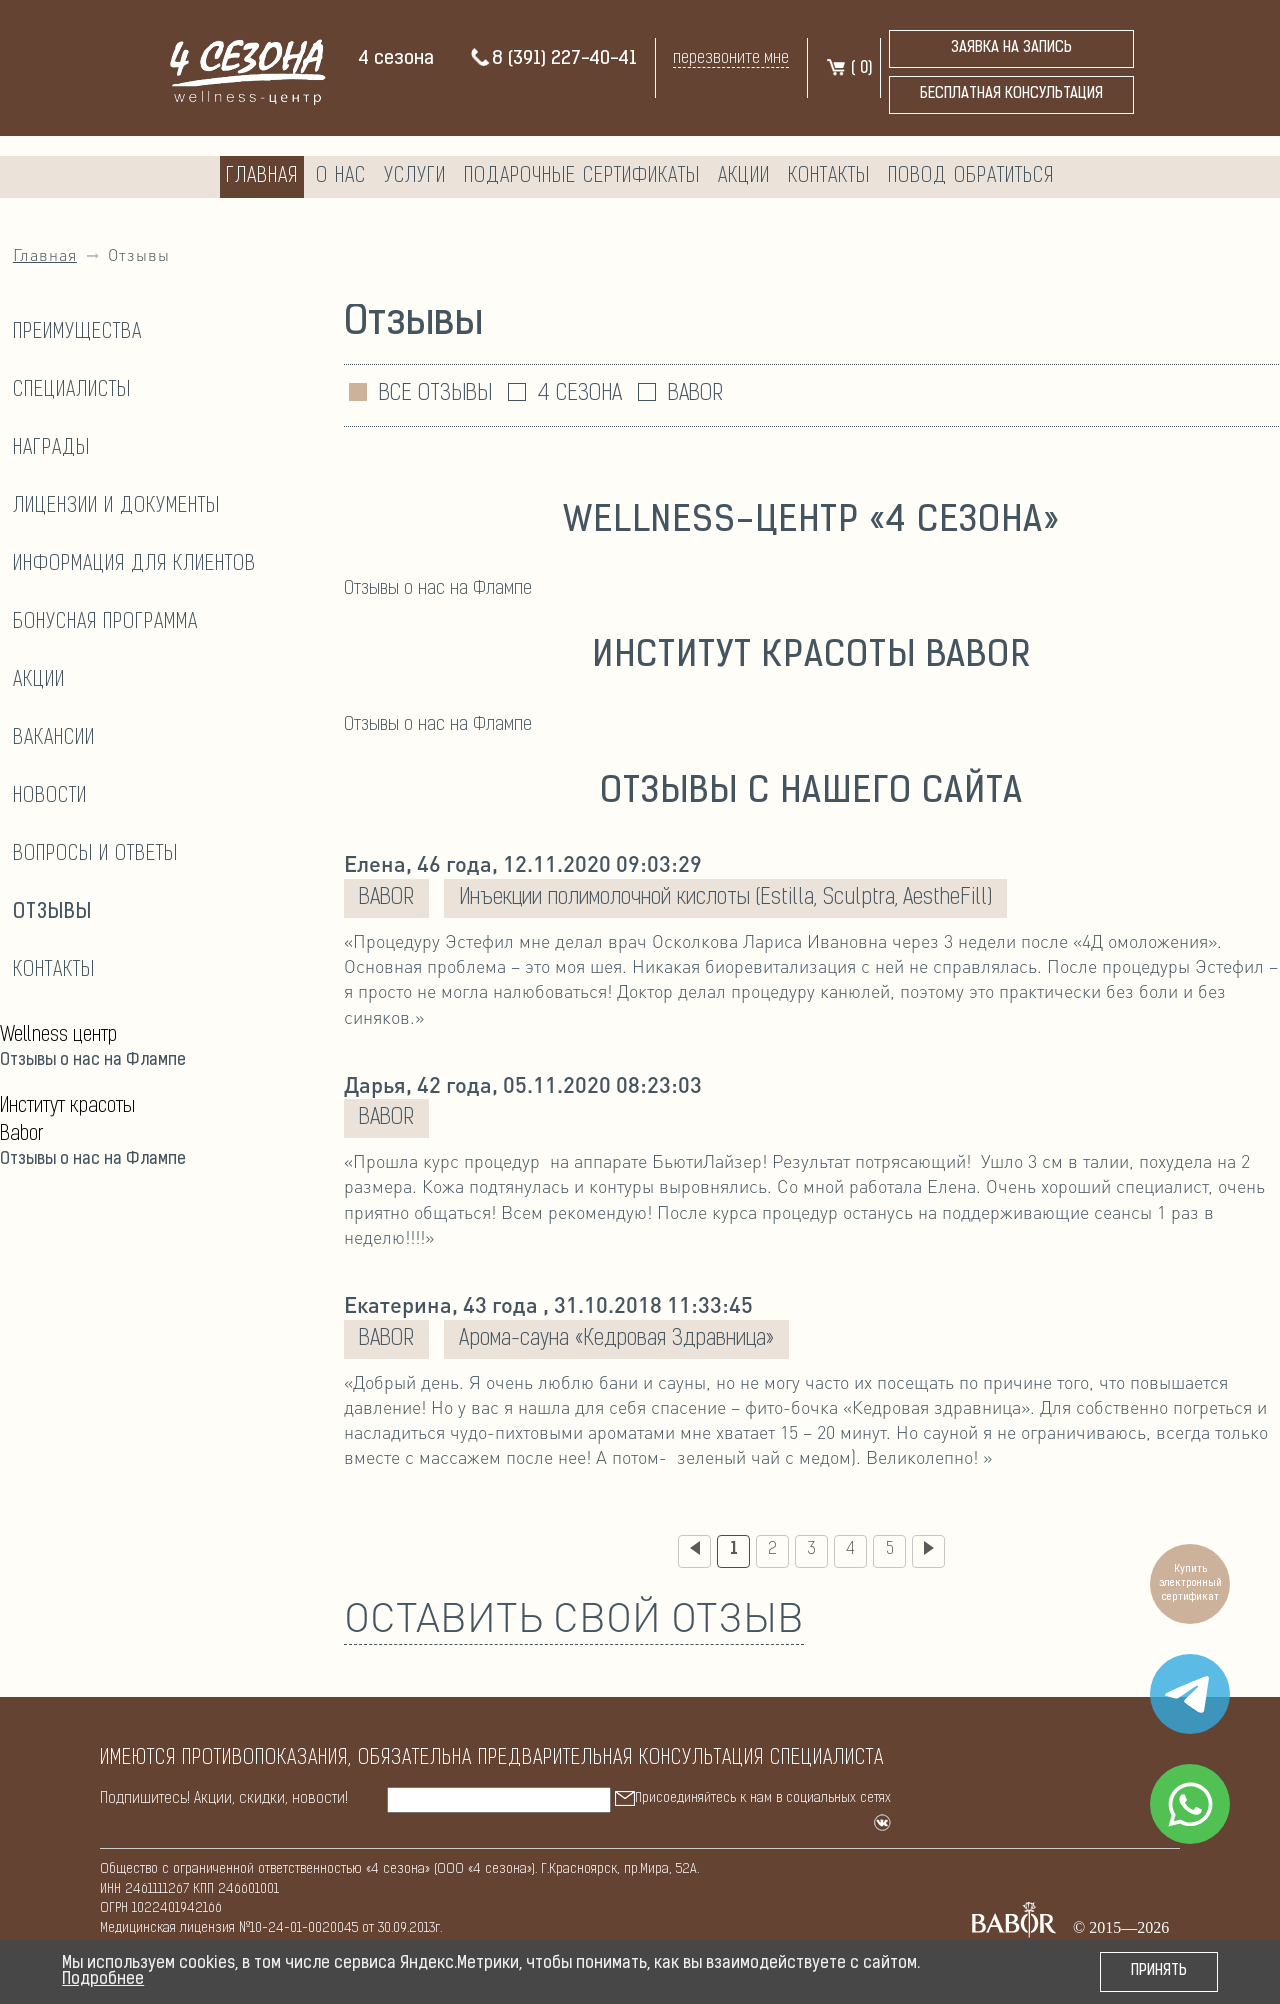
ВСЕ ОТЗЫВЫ (435, 394)
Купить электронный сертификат (1190, 1583)
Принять (1159, 1971)
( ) (848, 69)
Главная (262, 177)
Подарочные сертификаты (582, 177)
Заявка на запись (1011, 48)
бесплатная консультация (1011, 94)
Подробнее (103, 1980)
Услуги (415, 177)
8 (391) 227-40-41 (553, 59)
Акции (744, 177)
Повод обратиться (971, 177)
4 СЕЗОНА (580, 394)
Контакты (829, 177)
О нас (341, 177)
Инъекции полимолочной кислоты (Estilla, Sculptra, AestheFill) (725, 898)
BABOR (695, 394)
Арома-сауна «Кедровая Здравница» (616, 1339)
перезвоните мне (731, 58)
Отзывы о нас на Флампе (93, 1061)
